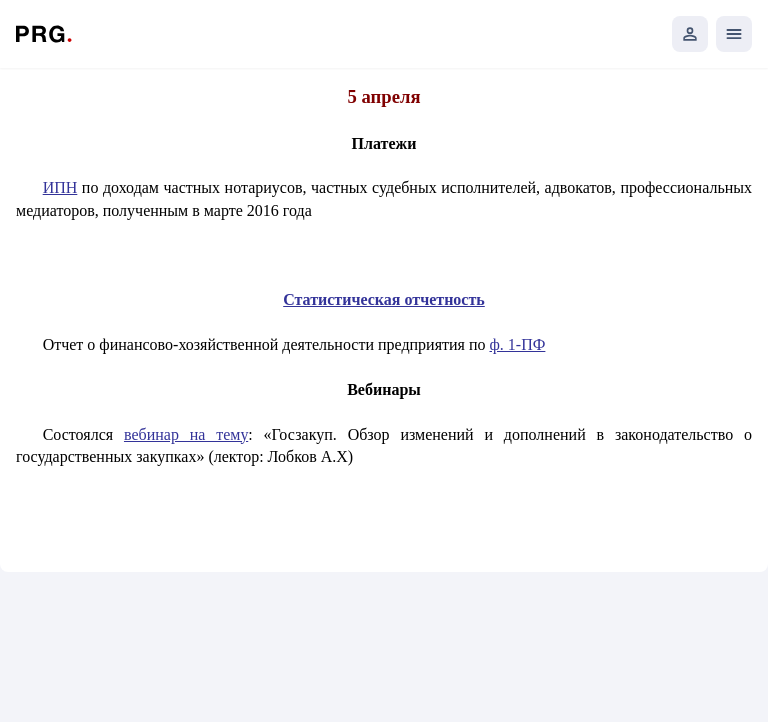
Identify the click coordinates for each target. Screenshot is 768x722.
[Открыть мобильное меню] (734, 34)
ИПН (60, 187)
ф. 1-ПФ (518, 344)
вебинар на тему (186, 434)
